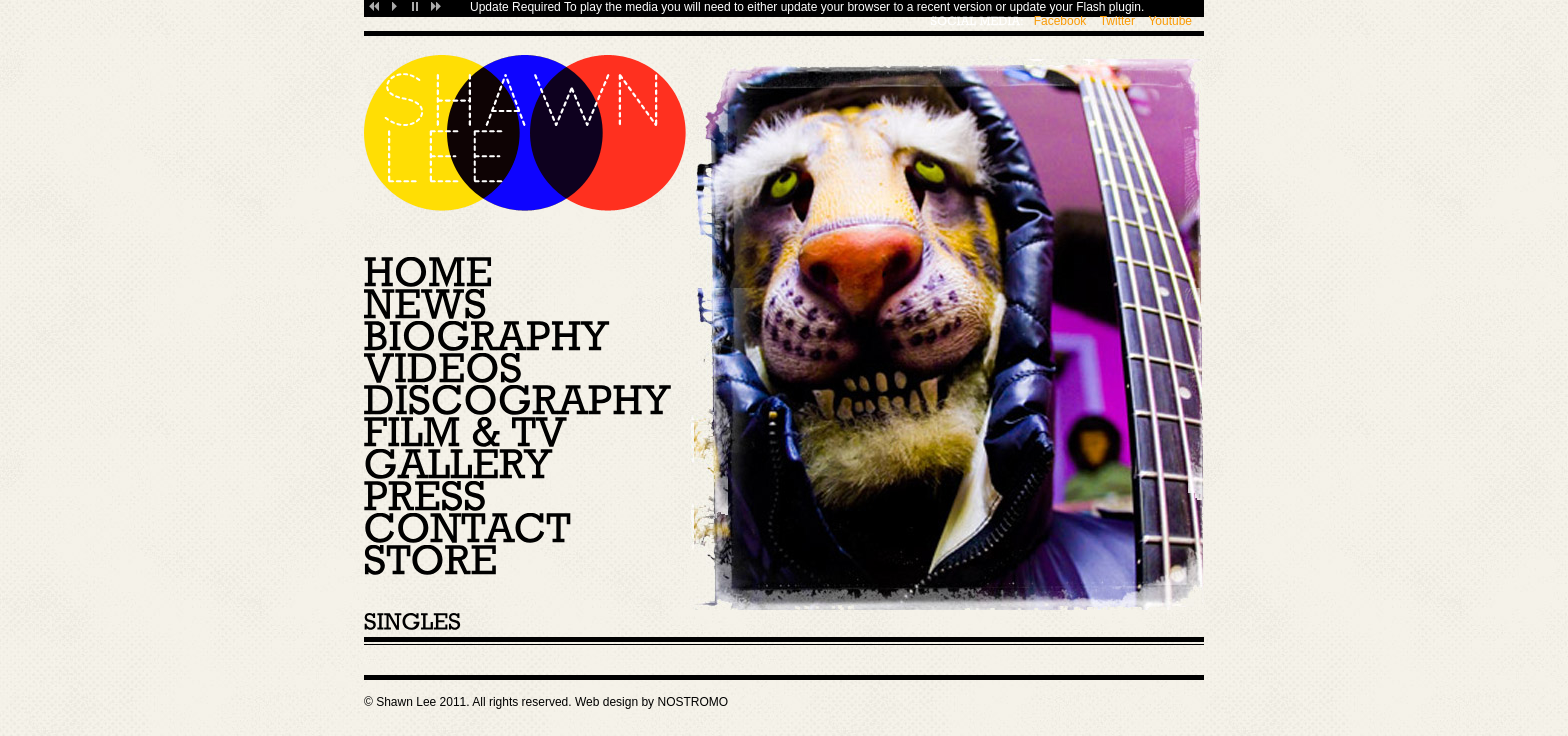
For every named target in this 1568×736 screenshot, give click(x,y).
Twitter (1117, 21)
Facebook (1060, 21)
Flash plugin (1108, 7)
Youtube (1170, 21)
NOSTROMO (692, 702)
